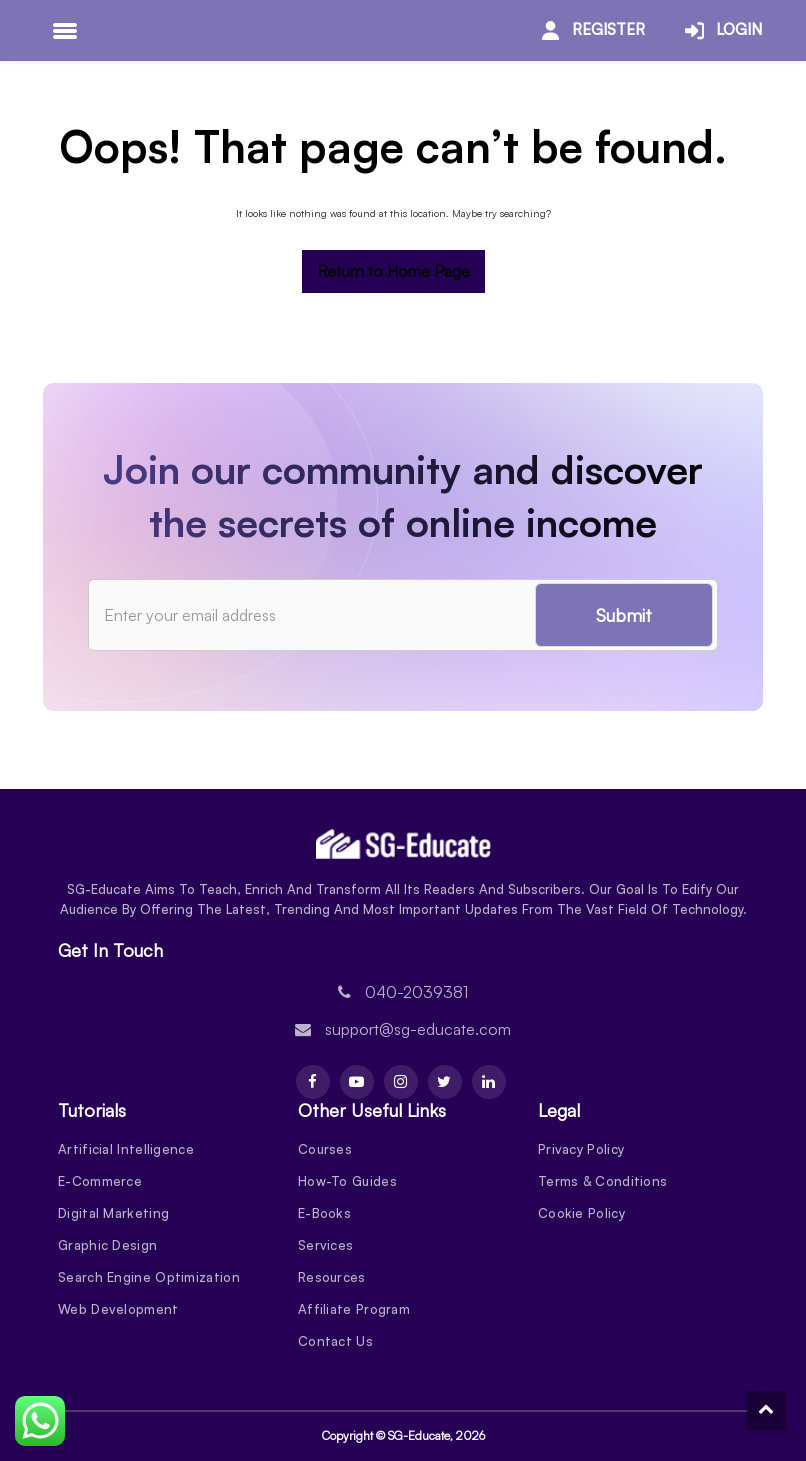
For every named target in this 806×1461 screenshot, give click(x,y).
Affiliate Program (354, 1309)
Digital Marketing (113, 1213)
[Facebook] (313, 1082)
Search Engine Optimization (149, 1277)
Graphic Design (107, 1245)
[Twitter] (445, 1082)
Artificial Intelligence (126, 1149)
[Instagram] (401, 1082)
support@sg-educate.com (418, 1029)
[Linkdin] (489, 1082)
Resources (332, 1277)
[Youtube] (357, 1082)
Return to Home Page (393, 271)
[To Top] (766, 1411)
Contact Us (335, 1341)
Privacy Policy (581, 1149)
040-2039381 (416, 992)
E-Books (324, 1213)
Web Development (118, 1309)
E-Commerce (100, 1181)
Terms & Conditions (602, 1181)
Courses (325, 1149)
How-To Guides (347, 1181)
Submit (624, 615)
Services (325, 1245)
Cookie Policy (581, 1213)
